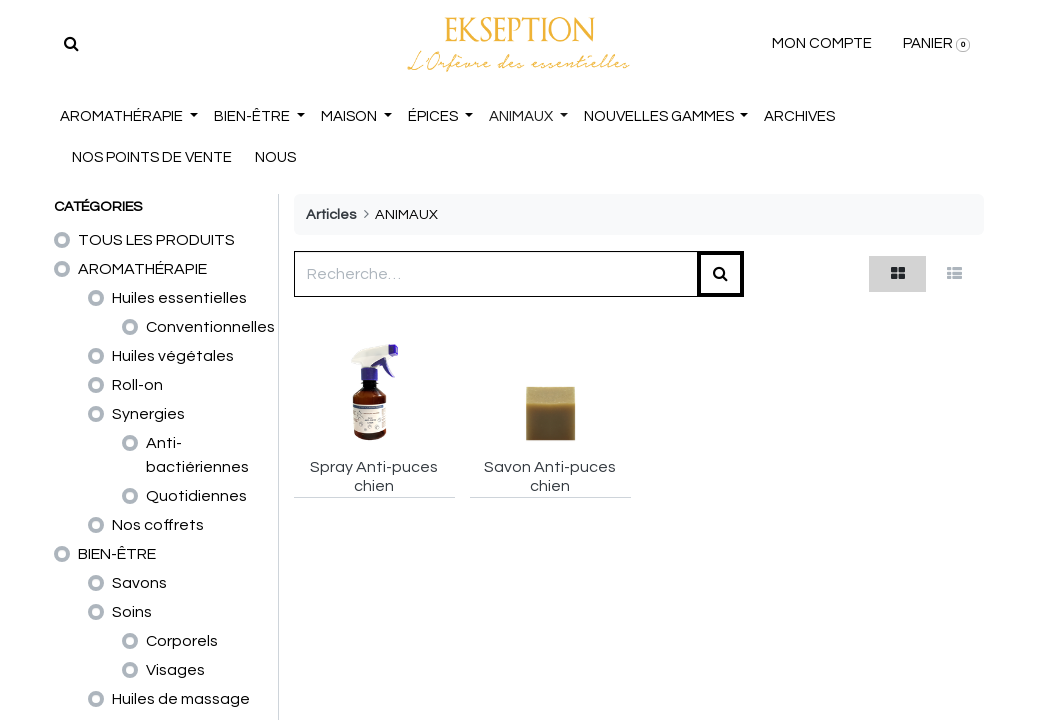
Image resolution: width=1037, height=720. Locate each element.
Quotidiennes (196, 496)
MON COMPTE (821, 43)
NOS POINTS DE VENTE (154, 157)
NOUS (277, 157)
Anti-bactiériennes (197, 455)
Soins (132, 612)
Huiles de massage (181, 699)
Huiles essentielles (179, 298)
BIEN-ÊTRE (117, 554)
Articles (331, 214)
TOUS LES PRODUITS (156, 240)
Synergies (148, 414)
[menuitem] (800, 117)
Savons (139, 583)
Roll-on (137, 385)
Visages (175, 670)
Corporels (182, 641)
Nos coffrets (158, 525)
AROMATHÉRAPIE (142, 269)
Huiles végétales (173, 356)
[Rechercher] (73, 44)
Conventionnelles (210, 327)
